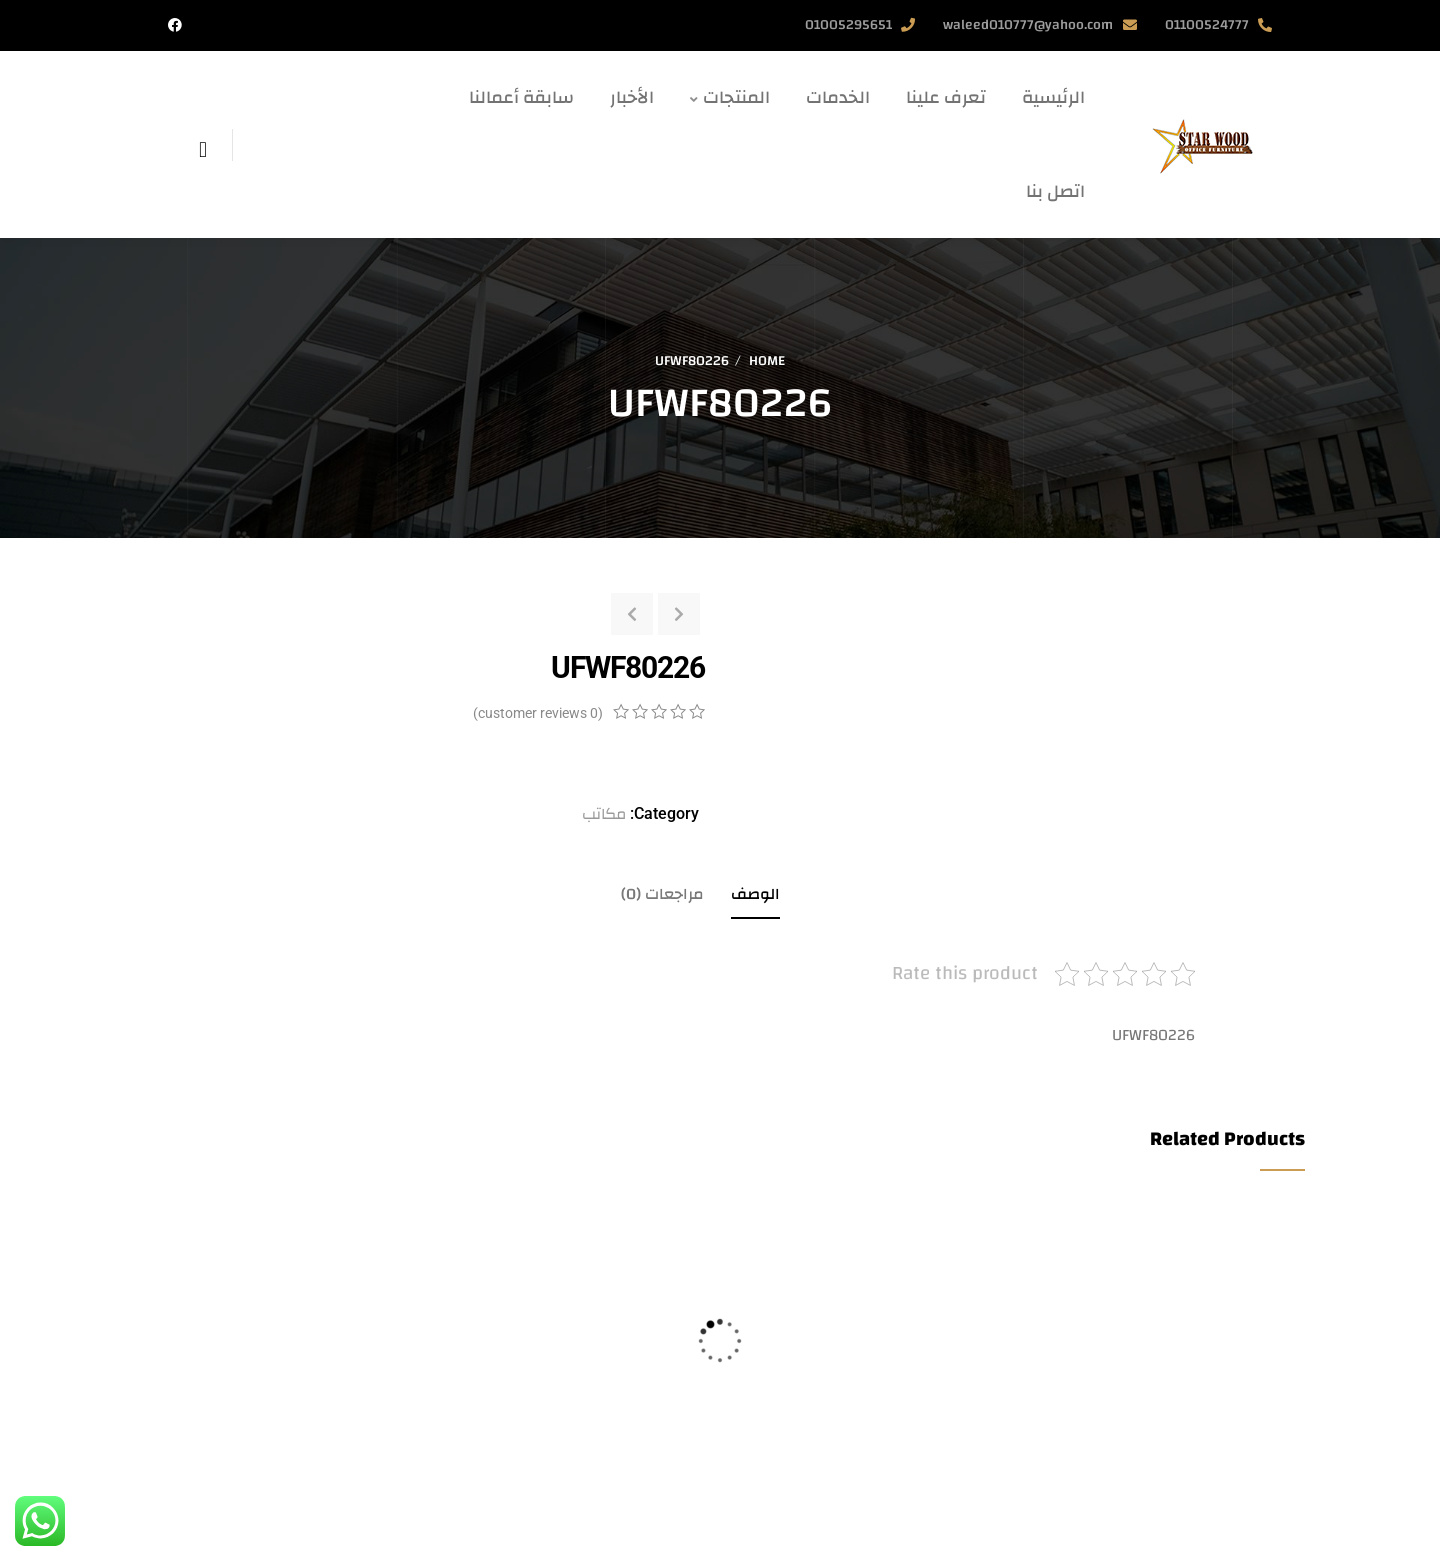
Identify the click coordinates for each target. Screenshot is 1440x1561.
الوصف (755, 894)
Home (767, 361)
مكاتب (604, 814)
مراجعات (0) (662, 894)
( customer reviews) (538, 713)
